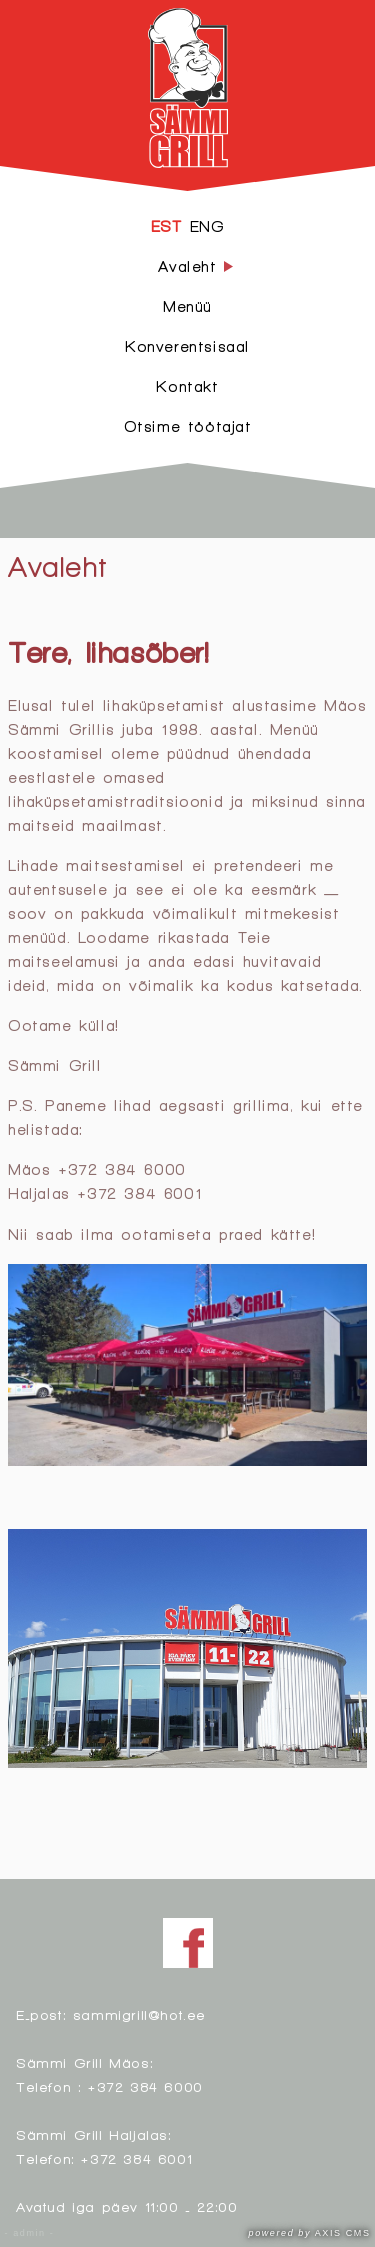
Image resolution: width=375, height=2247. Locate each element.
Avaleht (57, 566)
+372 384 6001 (136, 2158)
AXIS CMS (310, 2233)
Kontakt (187, 386)
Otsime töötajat (188, 426)
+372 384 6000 (145, 2086)
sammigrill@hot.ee (139, 2014)
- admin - (30, 2233)
